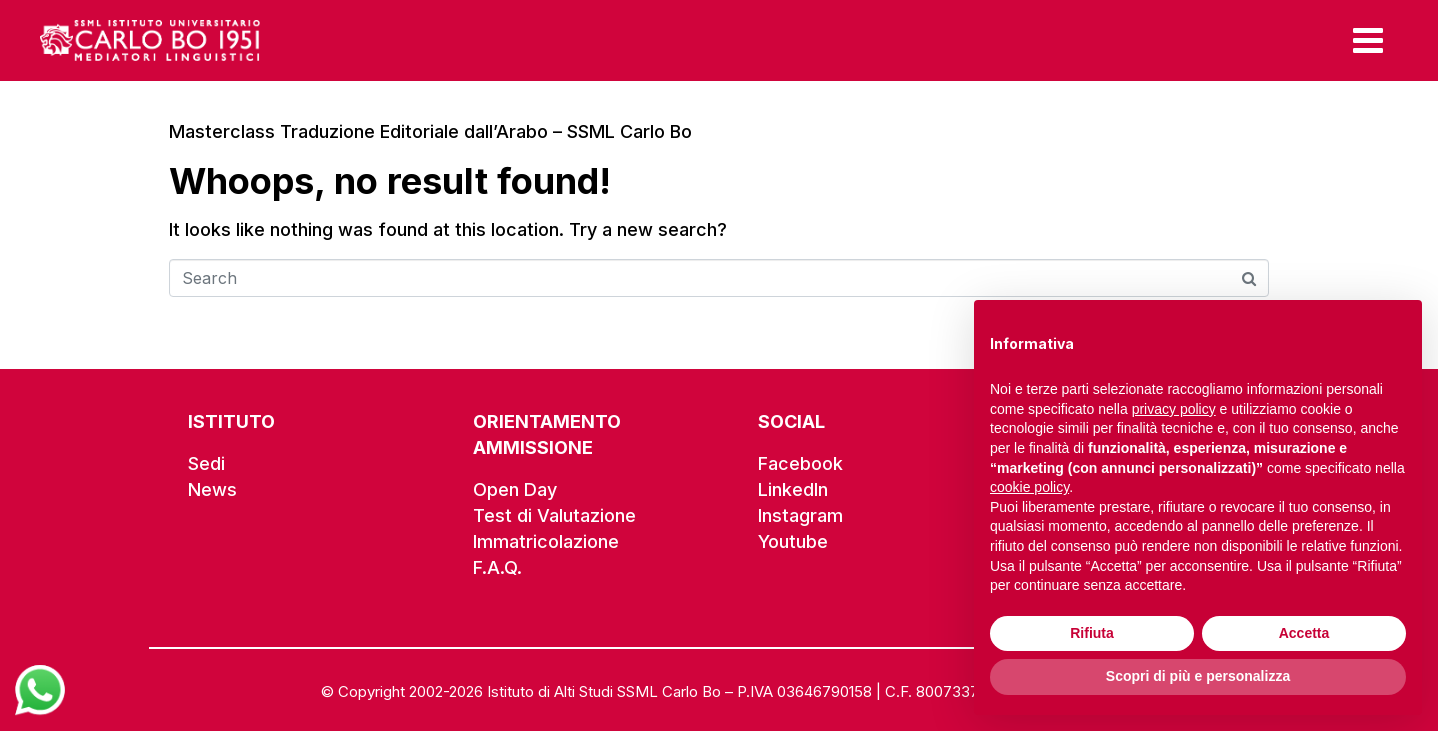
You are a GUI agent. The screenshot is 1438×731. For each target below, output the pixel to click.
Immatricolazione (546, 541)
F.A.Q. (497, 567)
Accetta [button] (1304, 633)
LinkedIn (793, 489)
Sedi (206, 463)
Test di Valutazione (554, 515)
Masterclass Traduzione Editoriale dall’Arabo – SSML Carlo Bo (430, 131)
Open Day (515, 489)
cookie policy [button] (1029, 487)
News (212, 489)
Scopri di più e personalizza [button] (1198, 676)
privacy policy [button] (1174, 409)
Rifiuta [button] (1092, 633)
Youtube (793, 541)
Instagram (800, 515)
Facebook (800, 463)
